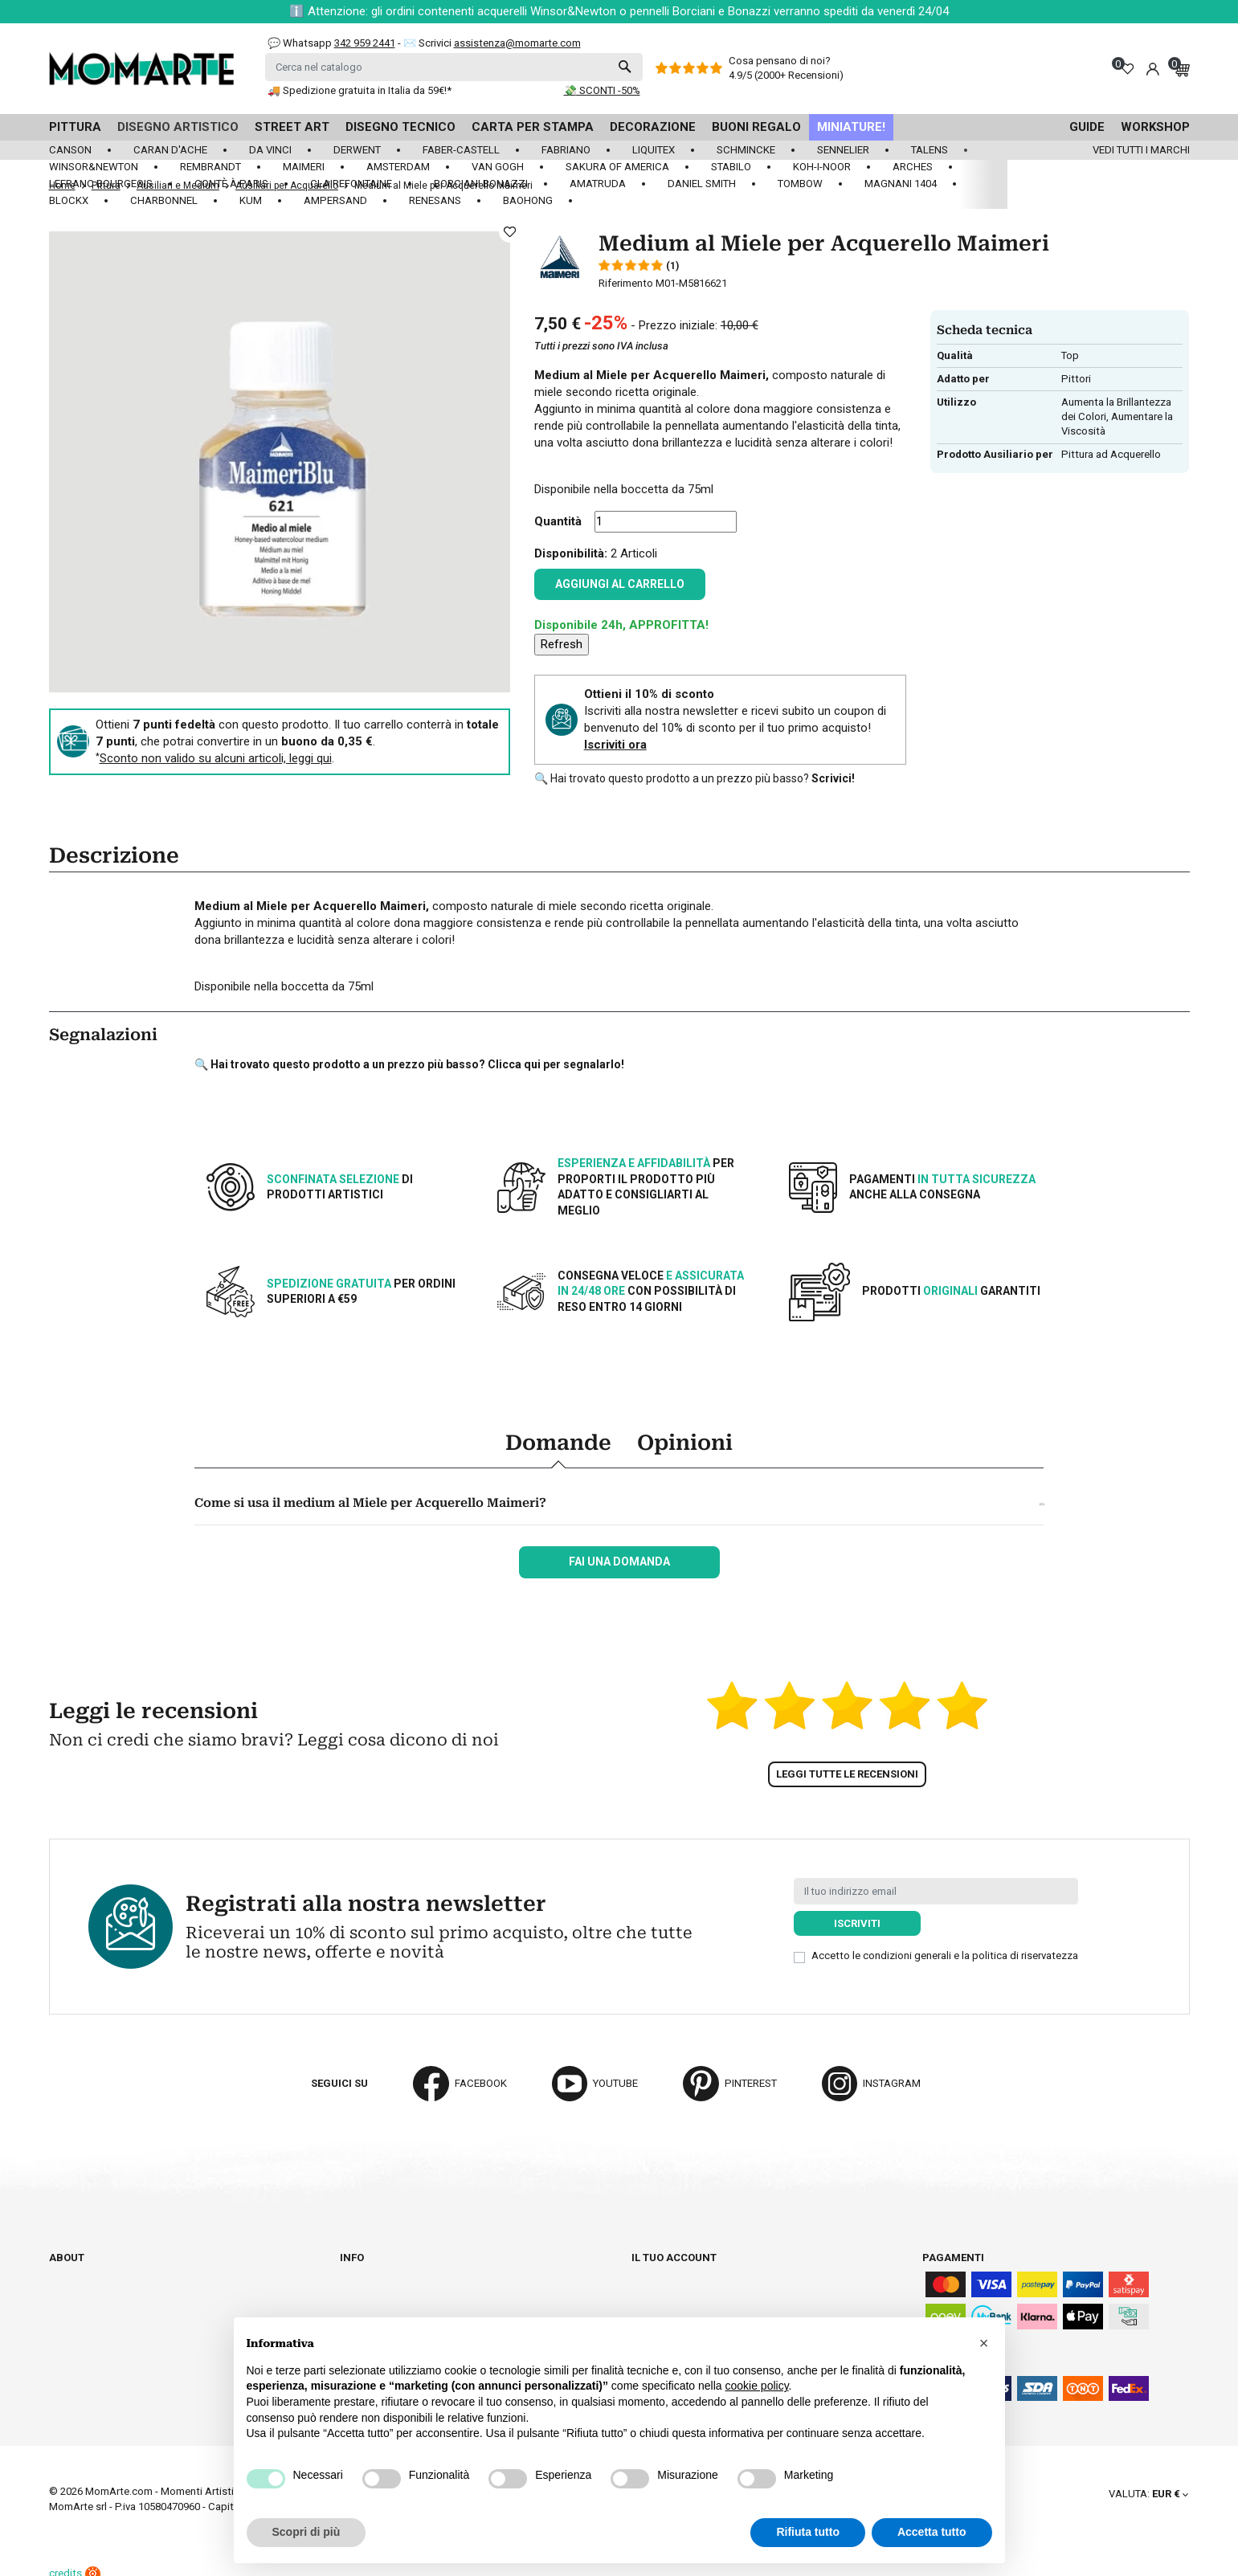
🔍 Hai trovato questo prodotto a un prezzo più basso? (694, 778)
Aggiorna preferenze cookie (127, 2331)
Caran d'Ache (170, 150)
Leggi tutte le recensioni (847, 1774)
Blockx (68, 200)
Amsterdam (398, 167)
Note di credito (672, 2302)
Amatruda (598, 184)
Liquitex (653, 150)
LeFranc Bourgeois (101, 184)
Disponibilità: (570, 553)
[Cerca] (454, 67)
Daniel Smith (702, 184)
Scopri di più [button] (306, 2531)
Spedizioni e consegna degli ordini (433, 2272)
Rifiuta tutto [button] (808, 2531)
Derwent (357, 150)
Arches (913, 167)
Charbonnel (164, 200)
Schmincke (746, 150)
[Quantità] (665, 522)
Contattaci (79, 2302)
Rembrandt (210, 167)
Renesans (435, 200)
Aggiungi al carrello (619, 584)
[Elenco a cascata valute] (1148, 2494)
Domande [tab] (558, 1443)
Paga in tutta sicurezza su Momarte (440, 2302)
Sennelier (843, 150)
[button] (984, 2343)
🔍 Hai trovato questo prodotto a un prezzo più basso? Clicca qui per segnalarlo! (409, 1064)
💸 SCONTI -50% (602, 90)
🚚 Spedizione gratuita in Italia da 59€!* (359, 90)
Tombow (800, 184)
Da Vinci (270, 150)
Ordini (647, 2287)
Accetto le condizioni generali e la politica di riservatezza (944, 1955)
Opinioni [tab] (685, 1443)
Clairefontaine (351, 184)
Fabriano (565, 150)
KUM (250, 200)
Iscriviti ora (615, 744)
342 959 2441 (364, 43)
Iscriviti (857, 1923)
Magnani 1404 (900, 184)
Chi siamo (74, 2272)
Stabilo (731, 167)
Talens (929, 150)
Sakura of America (617, 167)
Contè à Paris (231, 184)
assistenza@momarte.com (517, 43)
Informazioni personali (696, 2272)
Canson (70, 150)
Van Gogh (498, 167)
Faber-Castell (461, 150)
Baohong (528, 200)
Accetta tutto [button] (931, 2531)
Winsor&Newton (93, 167)
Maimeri (304, 167)
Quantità (558, 521)
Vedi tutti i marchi (1141, 150)
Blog (62, 2316)
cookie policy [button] (756, 2385)
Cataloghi (76, 2287)
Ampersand (335, 200)
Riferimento (626, 283)
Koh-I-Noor (822, 167)
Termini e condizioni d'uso (410, 2287)
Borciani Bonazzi (481, 184)
